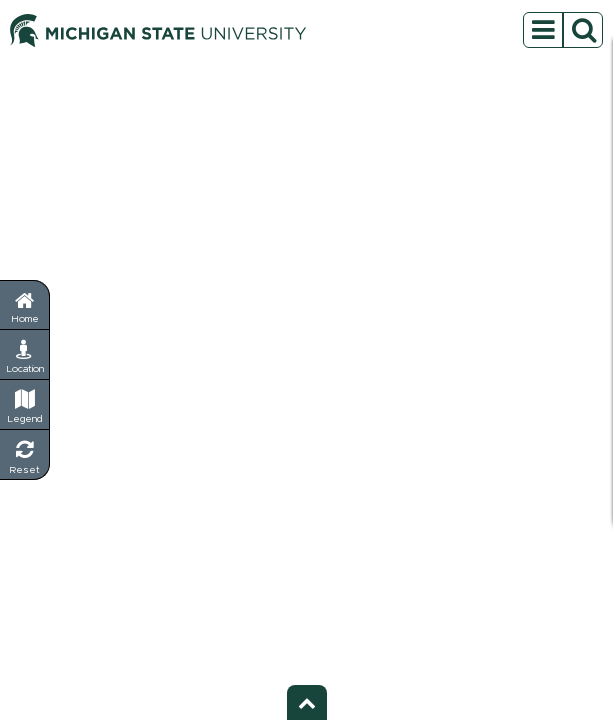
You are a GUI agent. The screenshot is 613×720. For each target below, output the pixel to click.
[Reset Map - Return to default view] (25, 455)
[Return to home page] (24, 304)
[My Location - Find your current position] (25, 355)
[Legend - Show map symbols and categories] (25, 405)
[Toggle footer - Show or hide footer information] (307, 702)
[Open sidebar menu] (563, 30)
